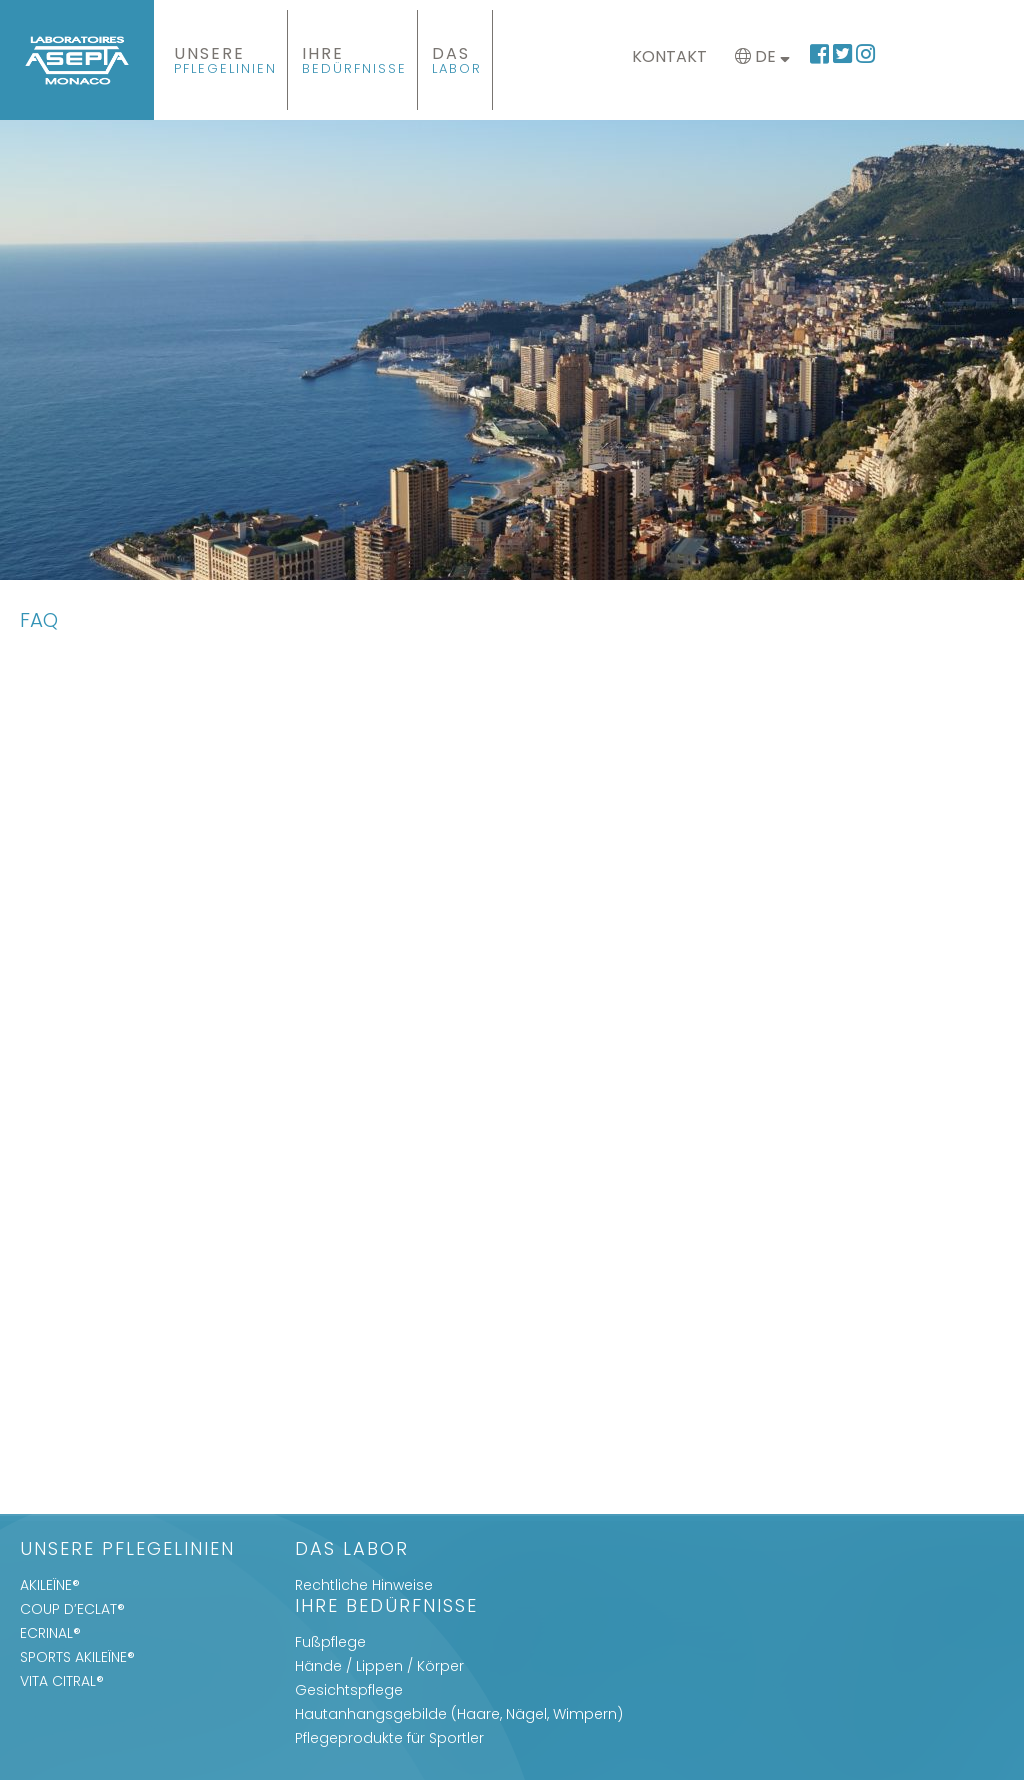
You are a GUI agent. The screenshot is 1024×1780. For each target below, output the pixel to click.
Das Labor (352, 1550)
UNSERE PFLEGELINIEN (127, 1550)
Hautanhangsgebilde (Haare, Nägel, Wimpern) (459, 1714)
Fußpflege (330, 1642)
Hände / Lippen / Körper (379, 1666)
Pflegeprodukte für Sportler (389, 1738)
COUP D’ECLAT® (72, 1609)
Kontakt (669, 56)
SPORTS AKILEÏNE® (77, 1657)
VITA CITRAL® (62, 1681)
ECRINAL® (50, 1633)
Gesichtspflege (349, 1690)
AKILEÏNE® (50, 1585)
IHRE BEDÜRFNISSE (386, 1607)
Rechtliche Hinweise (364, 1585)
